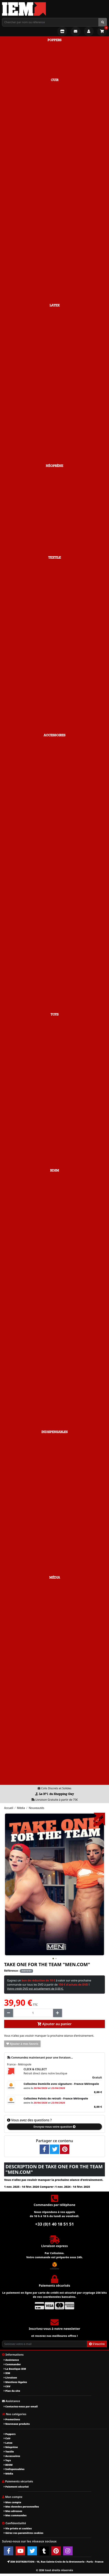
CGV (7, 2386)
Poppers (54, 40)
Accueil (8, 1808)
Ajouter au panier (54, 2024)
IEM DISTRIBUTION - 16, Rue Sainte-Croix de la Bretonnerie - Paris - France (55, 2561)
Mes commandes (15, 2515)
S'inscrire (97, 2344)
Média (54, 1577)
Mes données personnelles (21, 2506)
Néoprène (54, 466)
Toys (55, 1014)
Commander (12, 2364)
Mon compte (12, 2502)
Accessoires (54, 735)
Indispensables (54, 1432)
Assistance (11, 2359)
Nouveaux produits (17, 2423)
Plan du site (12, 2390)
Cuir (54, 80)
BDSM (54, 1170)
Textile (54, 557)
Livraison (10, 2377)
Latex (55, 305)
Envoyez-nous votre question (54, 2127)
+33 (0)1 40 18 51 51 (54, 2224)
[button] (53, 1958)
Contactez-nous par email (21, 2406)
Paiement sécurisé (16, 2486)
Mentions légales (15, 2382)
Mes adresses (13, 2511)
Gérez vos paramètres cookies (23, 2533)
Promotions (12, 2419)
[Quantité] (33, 2013)
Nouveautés (36, 1808)
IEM (7, 2373)
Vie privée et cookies (18, 2528)
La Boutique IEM (15, 2368)
